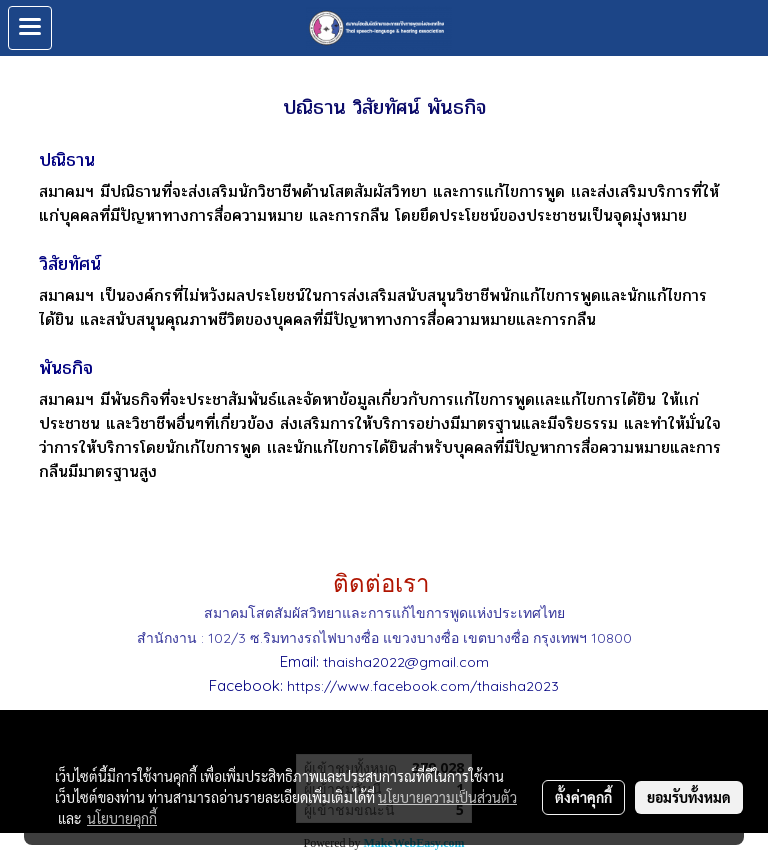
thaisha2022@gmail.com (406, 662)
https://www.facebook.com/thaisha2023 (423, 686)
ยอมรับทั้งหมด (689, 797)
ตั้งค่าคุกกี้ (583, 797)
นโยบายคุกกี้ (122, 818)
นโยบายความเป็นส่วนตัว (447, 797)
